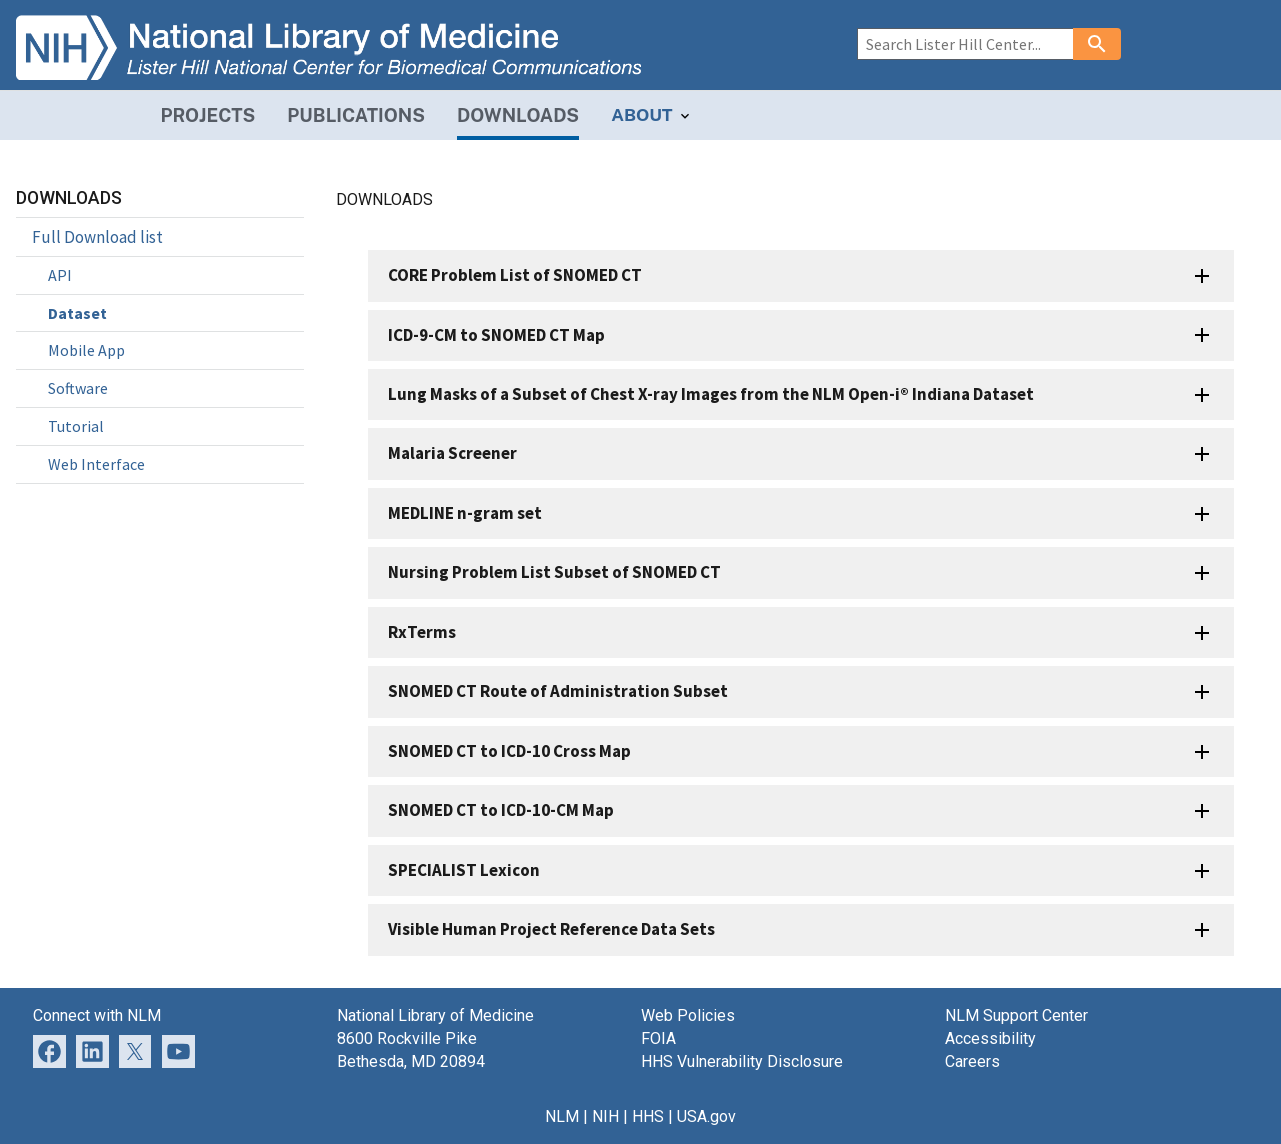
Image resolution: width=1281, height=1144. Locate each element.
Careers (972, 1061)
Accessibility (990, 1038)
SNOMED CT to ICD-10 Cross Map (509, 751)
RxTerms (422, 632)
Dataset (77, 313)
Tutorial (76, 426)
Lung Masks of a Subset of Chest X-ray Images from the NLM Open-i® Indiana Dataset (711, 394)
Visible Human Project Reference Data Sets (551, 929)
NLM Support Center (1016, 1015)
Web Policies (688, 1015)
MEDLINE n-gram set (465, 513)
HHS (648, 1116)
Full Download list (97, 237)
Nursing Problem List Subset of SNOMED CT (554, 572)
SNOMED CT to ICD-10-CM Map (501, 810)
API (60, 275)
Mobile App (86, 350)
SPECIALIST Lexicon (464, 870)
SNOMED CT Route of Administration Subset (558, 691)
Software (78, 388)
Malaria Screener (452, 453)
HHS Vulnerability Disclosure (742, 1061)
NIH (605, 1116)
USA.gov (706, 1116)
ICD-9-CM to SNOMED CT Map (496, 335)
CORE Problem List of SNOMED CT (515, 275)
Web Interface (96, 464)
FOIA (658, 1038)
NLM (562, 1116)
